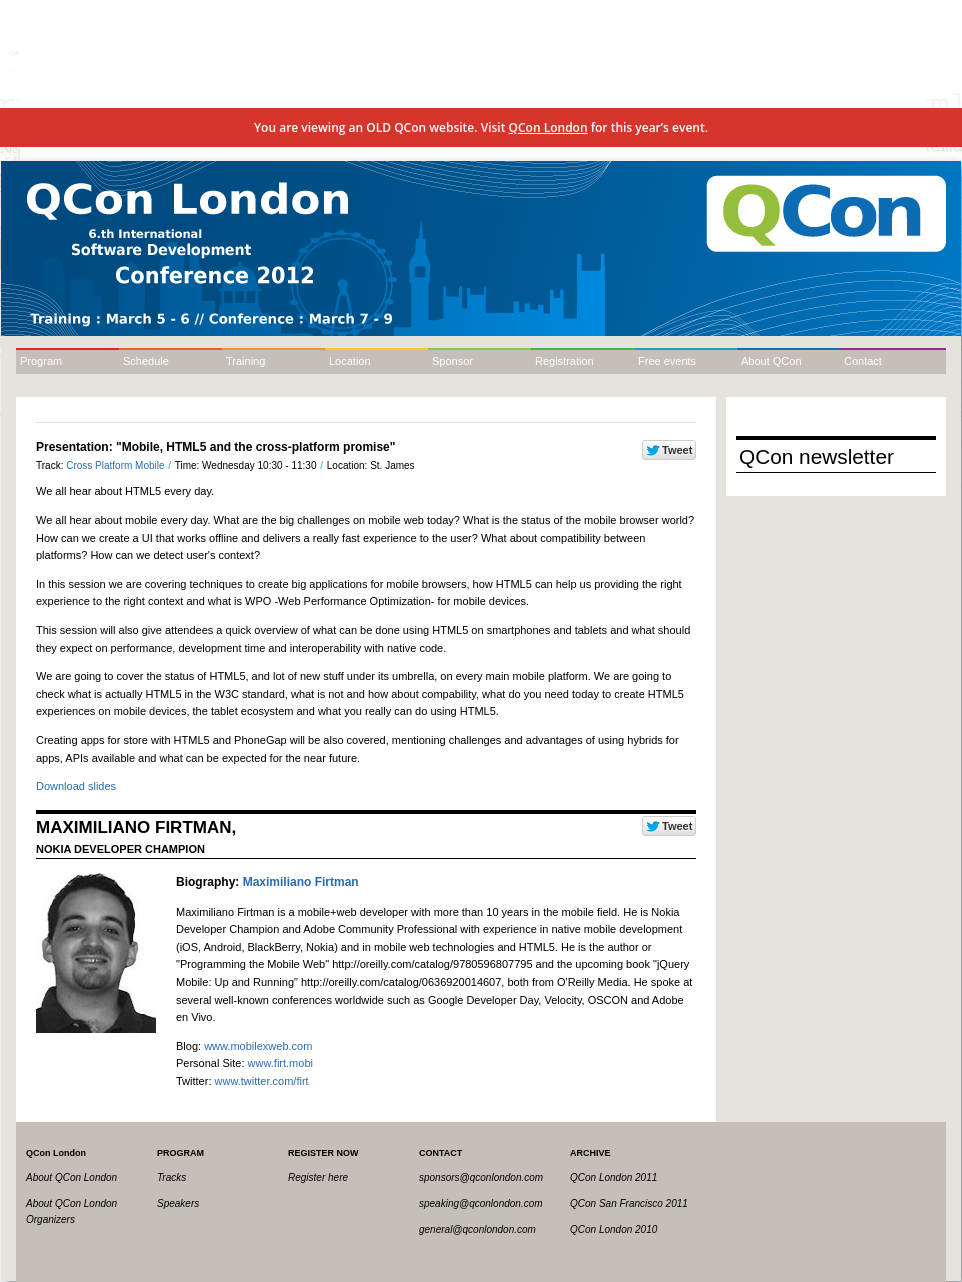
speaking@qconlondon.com (481, 1203)
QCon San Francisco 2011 (629, 1203)
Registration (564, 361)
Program (41, 361)
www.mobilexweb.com (258, 1046)
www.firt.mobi (280, 1063)
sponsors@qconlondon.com (481, 1177)
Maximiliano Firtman (301, 882)
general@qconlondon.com (477, 1229)
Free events (667, 361)
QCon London (548, 127)
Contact (863, 361)
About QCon (771, 361)
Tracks (171, 1177)
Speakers (178, 1203)
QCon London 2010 (613, 1229)
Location (350, 361)
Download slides (76, 786)
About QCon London (71, 1177)
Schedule (146, 361)
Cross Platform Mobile (116, 465)
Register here (318, 1177)
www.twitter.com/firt (262, 1081)
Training (245, 361)
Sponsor (452, 361)
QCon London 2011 (613, 1177)
